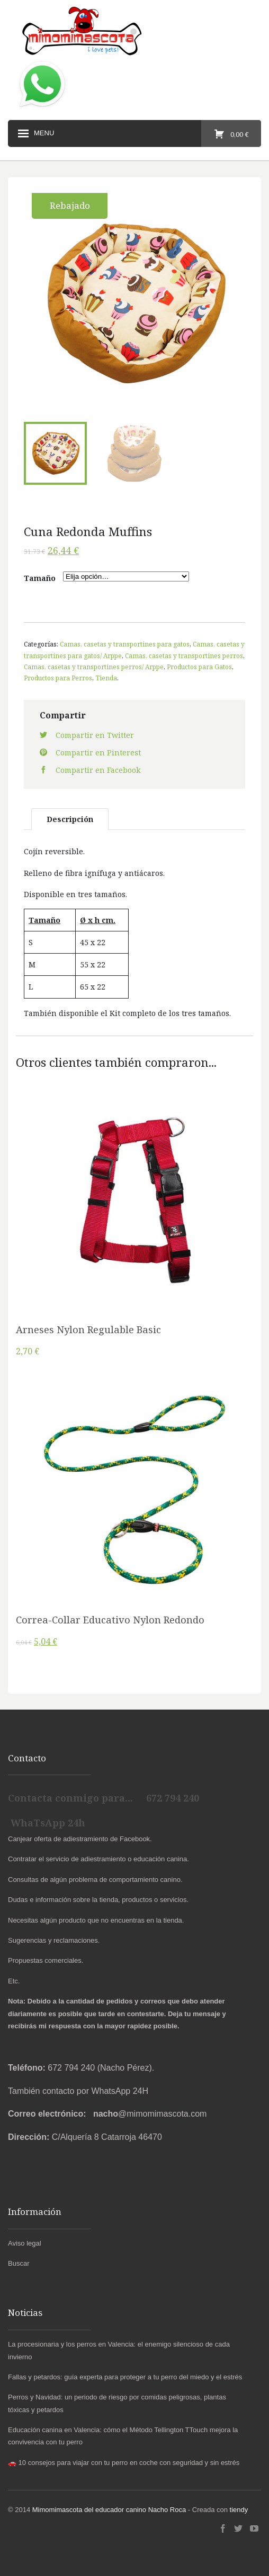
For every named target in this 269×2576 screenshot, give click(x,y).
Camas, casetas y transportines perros (184, 655)
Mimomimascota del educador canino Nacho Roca (109, 2509)
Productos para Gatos (199, 666)
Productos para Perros (58, 677)
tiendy (239, 2509)
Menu (35, 133)
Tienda (106, 677)
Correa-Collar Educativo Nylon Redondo (110, 1619)
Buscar (18, 2263)
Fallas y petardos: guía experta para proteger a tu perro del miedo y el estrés (125, 2377)
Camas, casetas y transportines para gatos (125, 644)
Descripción (70, 819)
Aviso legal (24, 2243)
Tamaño (40, 578)
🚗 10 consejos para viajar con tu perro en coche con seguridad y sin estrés (123, 2463)
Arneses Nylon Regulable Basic (88, 1329)
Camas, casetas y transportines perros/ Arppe (94, 666)
